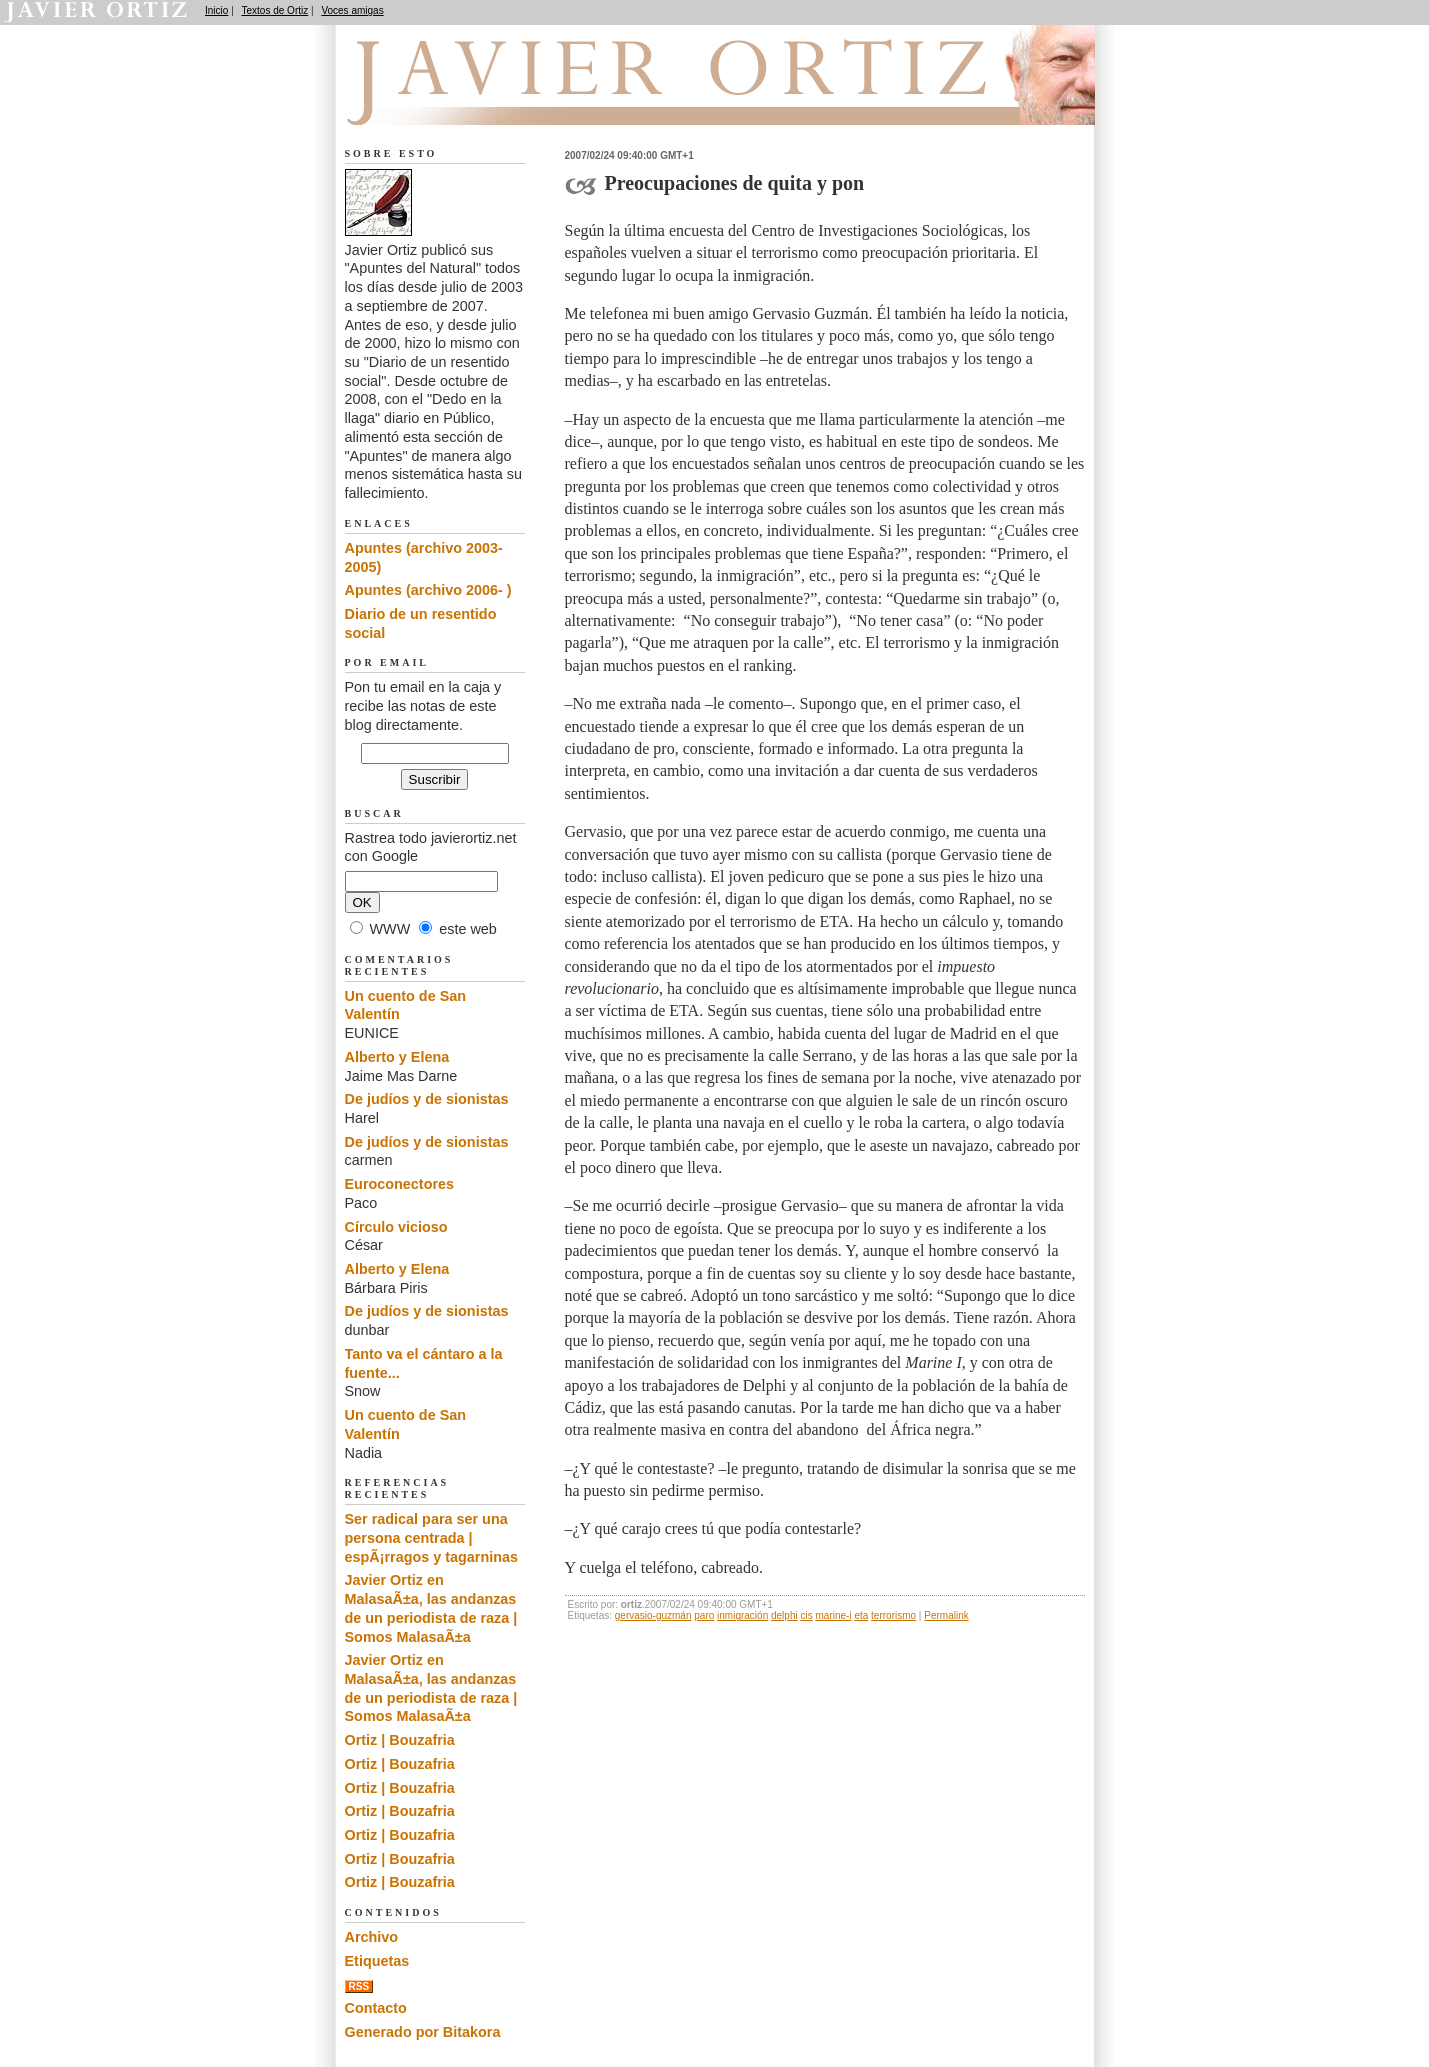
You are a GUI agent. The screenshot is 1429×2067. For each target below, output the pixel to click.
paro (704, 1615)
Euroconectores (400, 1184)
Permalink (946, 1615)
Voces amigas (352, 10)
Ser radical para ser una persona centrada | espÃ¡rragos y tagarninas (432, 1537)
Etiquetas (377, 1961)
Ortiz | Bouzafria (400, 1740)
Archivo (372, 1937)
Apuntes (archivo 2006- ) (428, 590)
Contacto (376, 2008)
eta (861, 1615)
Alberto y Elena (397, 1057)
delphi (784, 1615)
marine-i (833, 1615)
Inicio (216, 10)
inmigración (742, 1615)
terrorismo (893, 1615)
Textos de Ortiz (275, 10)
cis (806, 1615)
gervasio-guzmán (653, 1615)
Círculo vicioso (396, 1227)
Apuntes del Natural (457, 101)
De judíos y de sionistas (427, 1099)
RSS (359, 1986)
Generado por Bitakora (423, 2032)
